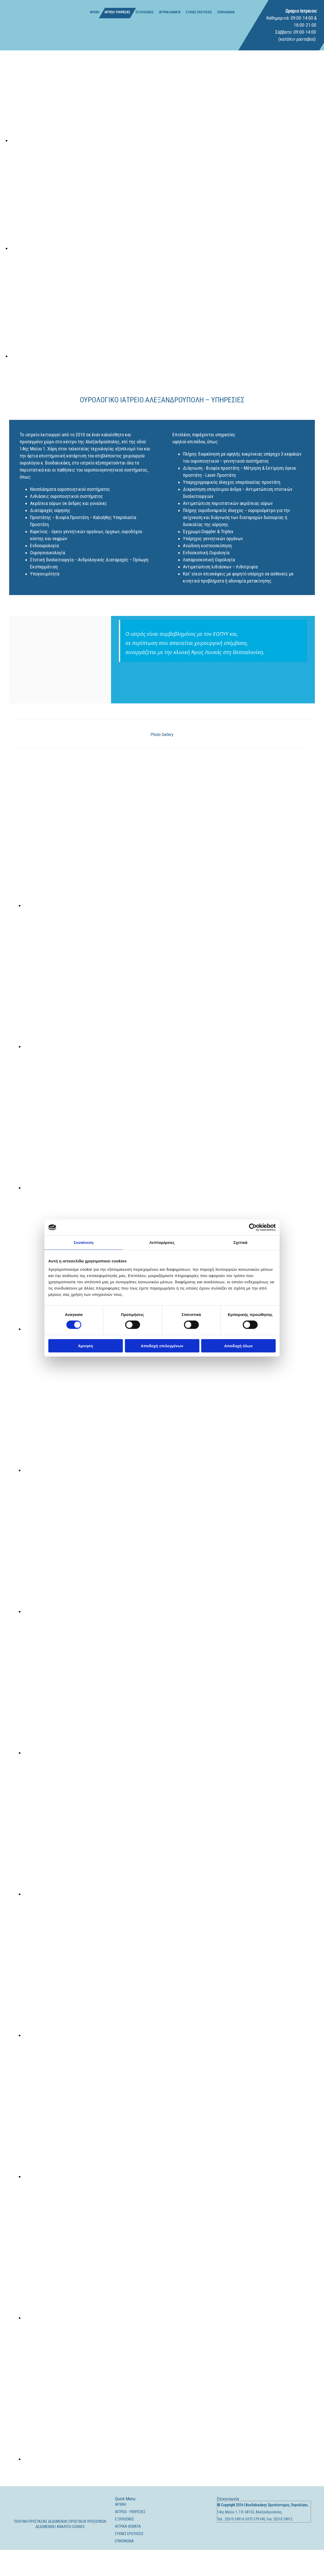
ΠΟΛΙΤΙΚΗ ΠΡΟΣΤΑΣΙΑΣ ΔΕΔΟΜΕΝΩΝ (40, 2521)
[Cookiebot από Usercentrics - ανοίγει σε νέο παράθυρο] (253, 1227)
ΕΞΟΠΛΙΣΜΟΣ (145, 12)
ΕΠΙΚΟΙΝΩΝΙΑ (225, 12)
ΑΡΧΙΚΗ (94, 12)
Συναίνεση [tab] (83, 1242)
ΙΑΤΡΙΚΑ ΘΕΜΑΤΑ (169, 12)
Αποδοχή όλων (238, 1345)
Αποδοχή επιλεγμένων (162, 1345)
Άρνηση (85, 1345)
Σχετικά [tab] (240, 1242)
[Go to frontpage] (28, 24)
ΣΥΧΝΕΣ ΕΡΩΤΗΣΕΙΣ (199, 12)
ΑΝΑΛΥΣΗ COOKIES (71, 2527)
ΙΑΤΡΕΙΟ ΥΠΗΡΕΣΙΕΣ (117, 12)
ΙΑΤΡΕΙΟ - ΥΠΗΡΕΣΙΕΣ (130, 2512)
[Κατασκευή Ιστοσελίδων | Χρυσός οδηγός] (221, 2540)
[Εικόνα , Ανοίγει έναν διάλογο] (167, 140)
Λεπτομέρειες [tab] (162, 1242)
